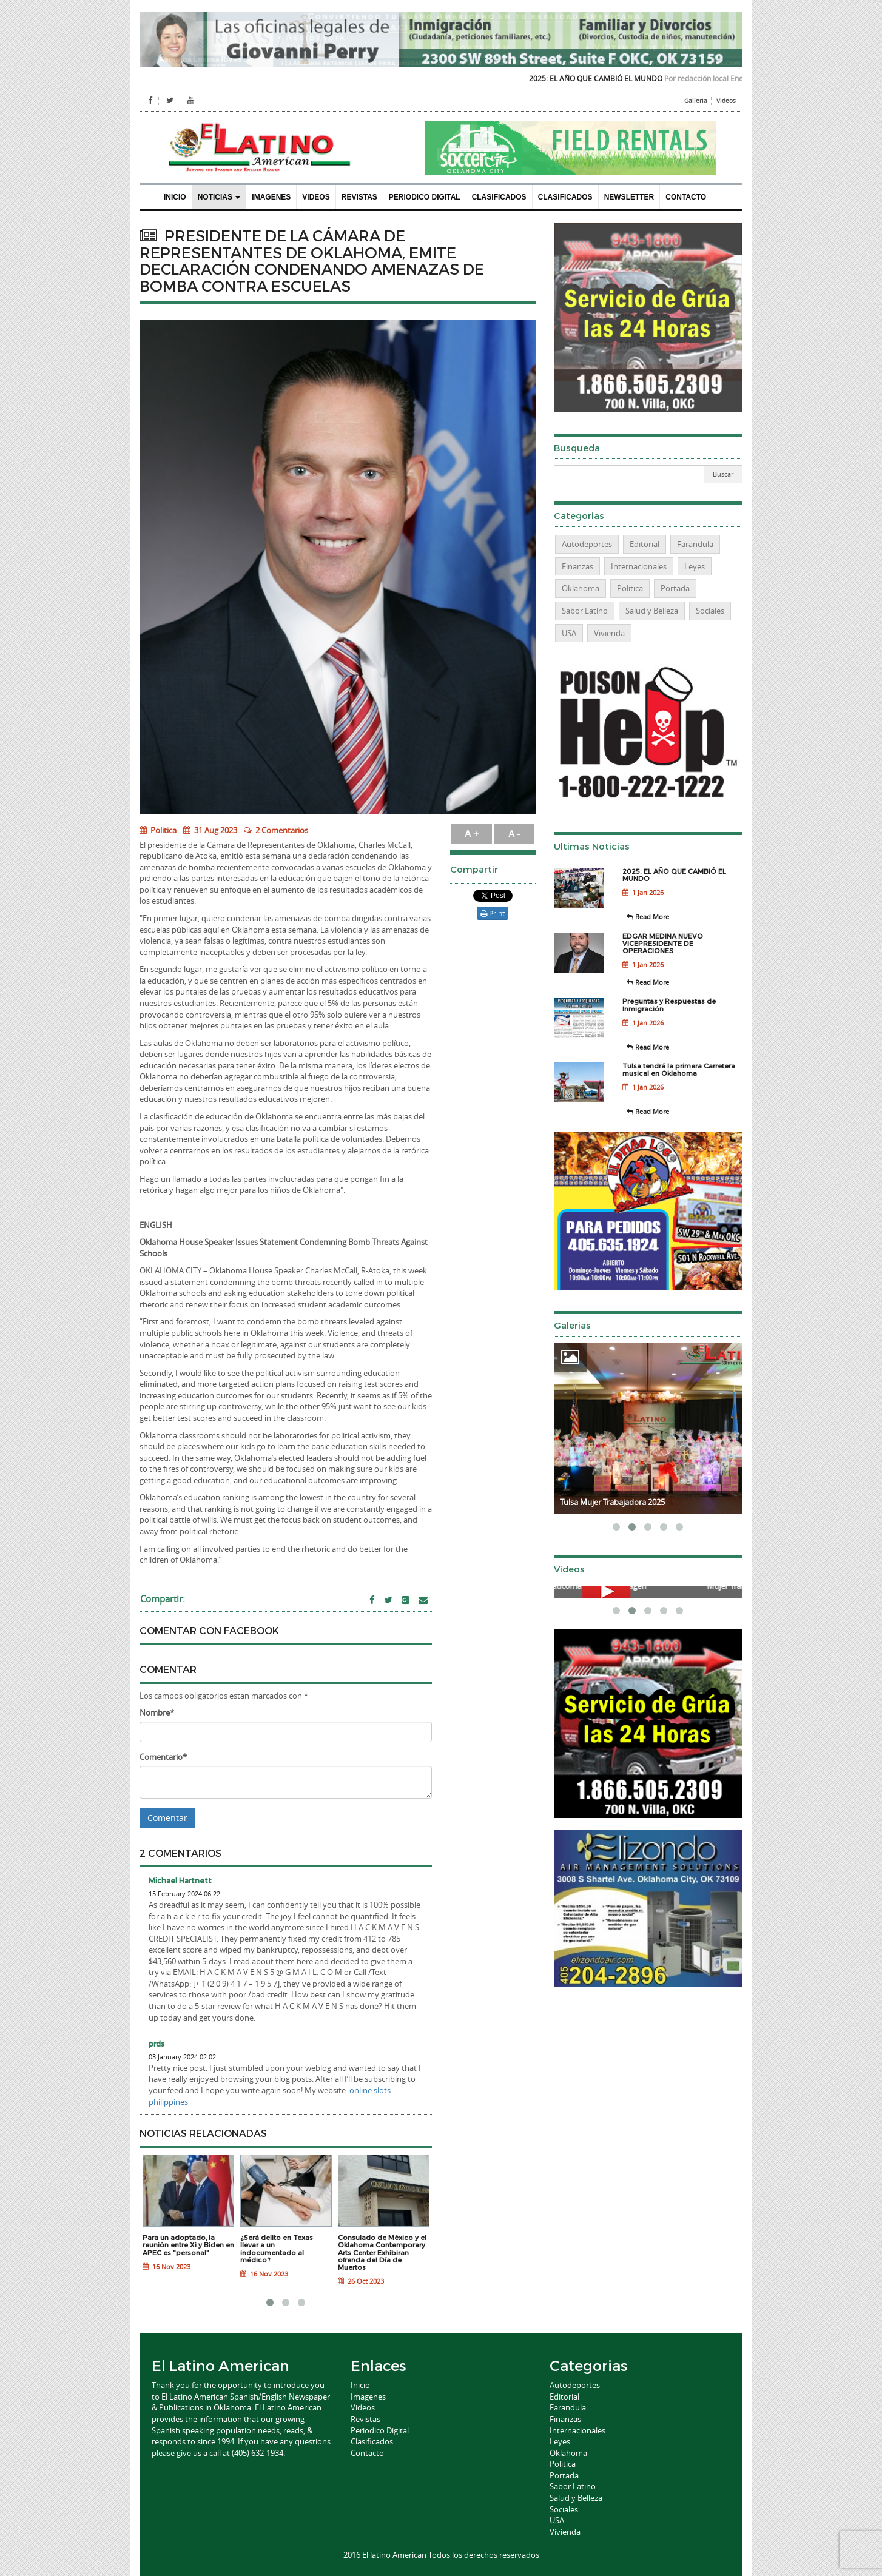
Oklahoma (580, 588)
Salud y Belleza (651, 610)
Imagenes (271, 197)
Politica (158, 830)
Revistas (359, 197)
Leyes (694, 566)
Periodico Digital (424, 197)
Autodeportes (587, 543)
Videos (726, 101)
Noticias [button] (219, 197)
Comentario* (163, 1756)
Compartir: (162, 1598)
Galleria (695, 101)
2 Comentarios (281, 830)
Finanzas (577, 566)
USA (569, 633)
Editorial (644, 543)
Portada (675, 588)
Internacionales (639, 566)
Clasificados (499, 197)
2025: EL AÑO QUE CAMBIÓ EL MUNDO (609, 78)
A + (472, 833)
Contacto (685, 197)
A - (514, 833)
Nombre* (157, 1712)
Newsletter (629, 197)
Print (492, 913)
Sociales (710, 610)
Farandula (695, 543)
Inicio (175, 197)
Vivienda (609, 633)
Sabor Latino (585, 610)
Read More (648, 916)
